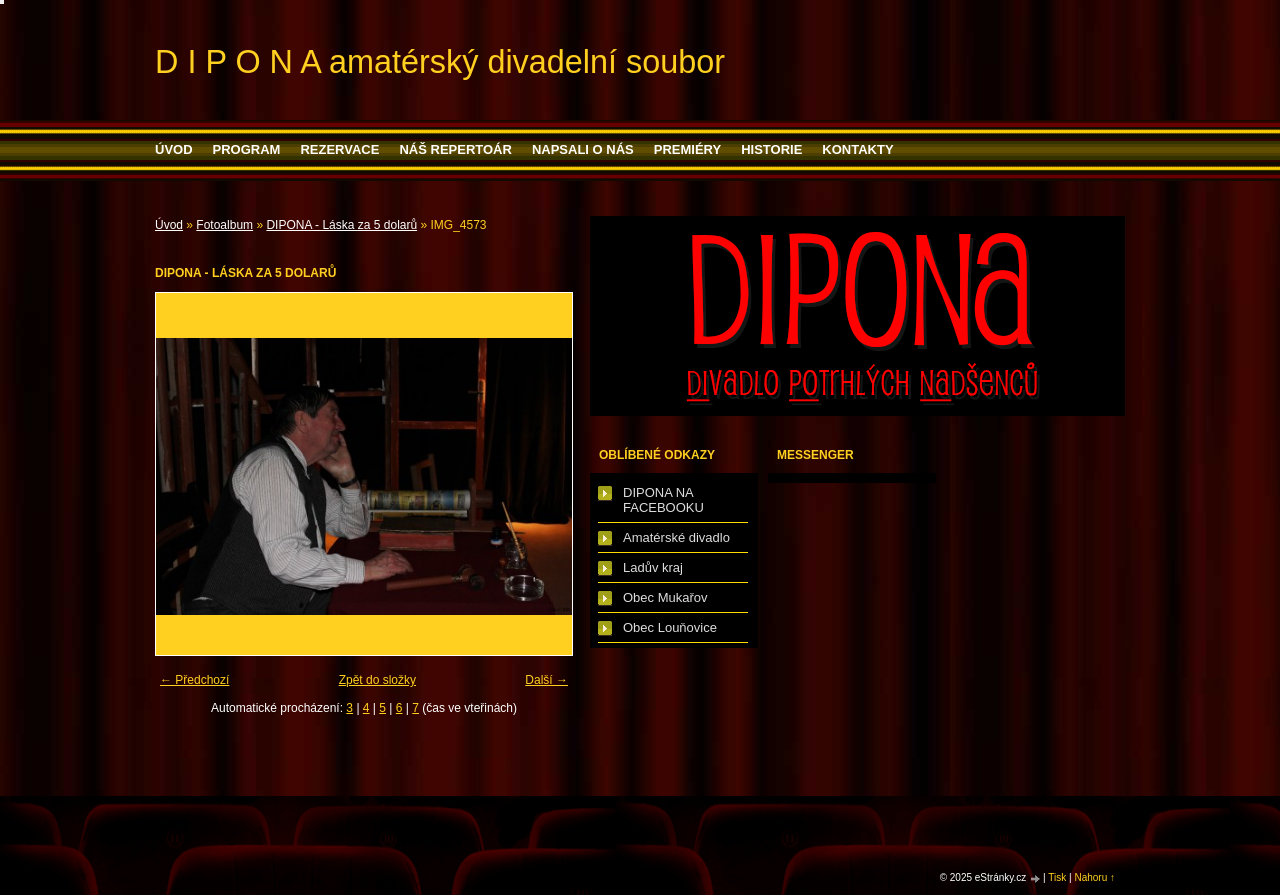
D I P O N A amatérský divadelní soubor (440, 62)
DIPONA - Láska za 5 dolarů (341, 225)
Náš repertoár (455, 149)
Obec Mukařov (665, 597)
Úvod (174, 149)
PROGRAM (247, 149)
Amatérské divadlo (676, 537)
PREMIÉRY (687, 149)
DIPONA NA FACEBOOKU (663, 500)
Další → (546, 680)
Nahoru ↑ (1094, 877)
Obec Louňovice (670, 627)
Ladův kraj (653, 567)
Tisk (1057, 877)
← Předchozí (194, 680)
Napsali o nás (583, 149)
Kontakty (857, 149)
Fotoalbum (224, 225)
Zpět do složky (377, 680)
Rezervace (339, 149)
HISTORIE (771, 149)
